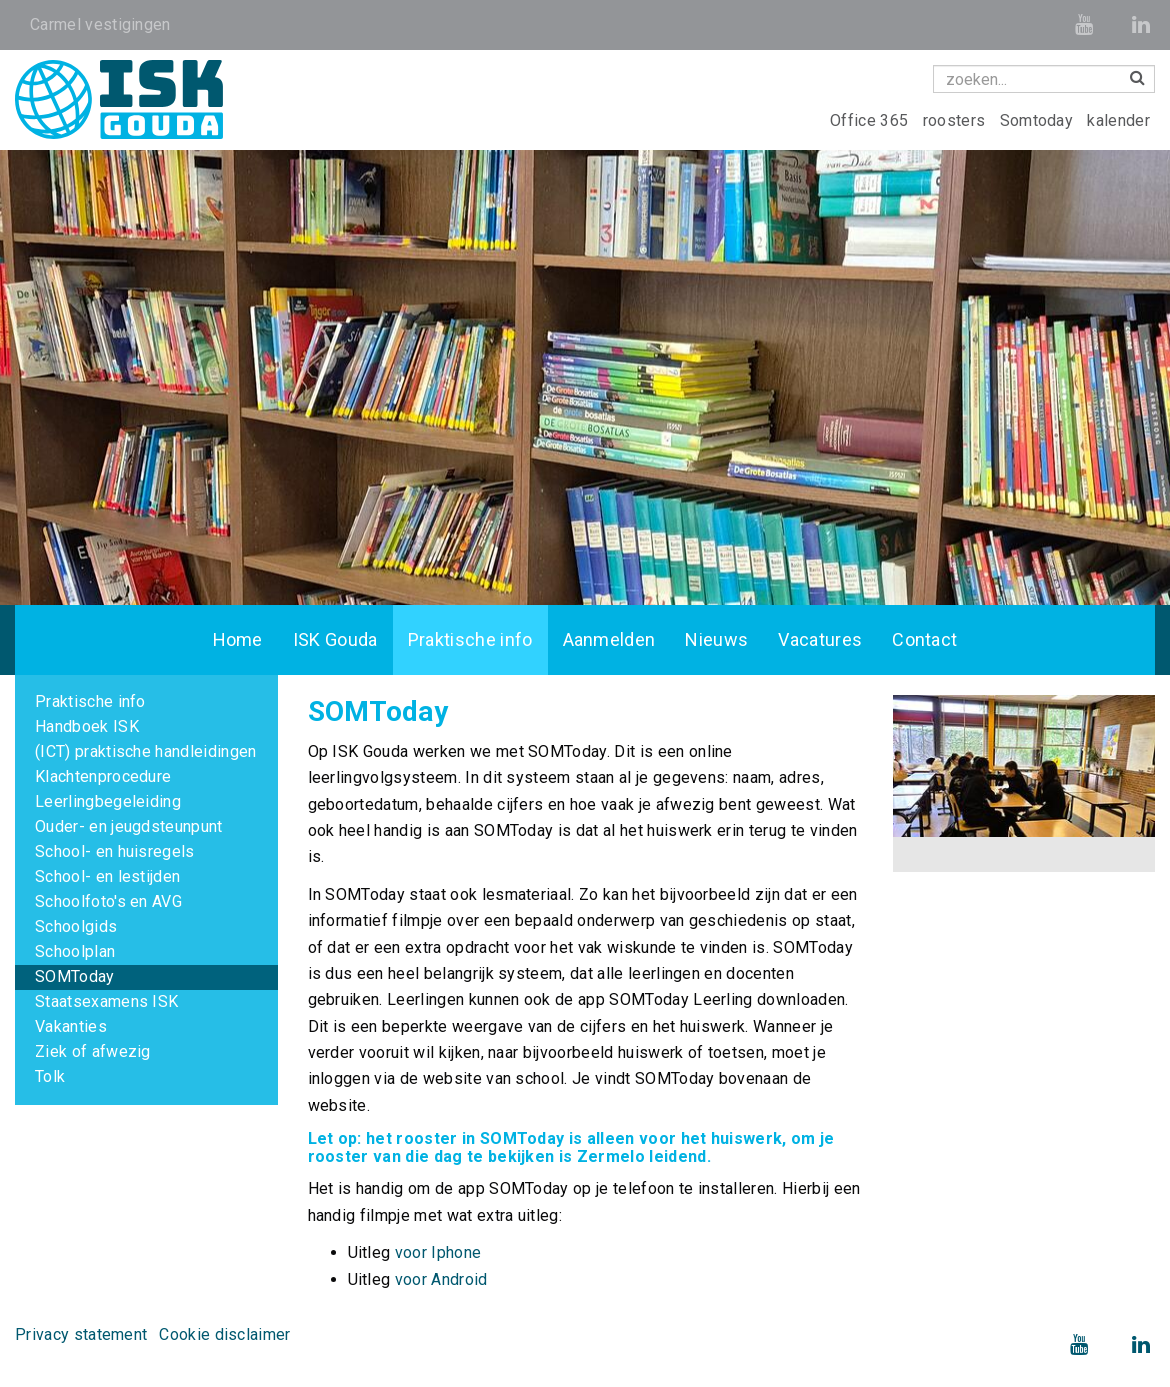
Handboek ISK (87, 726)
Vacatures (820, 639)
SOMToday (75, 976)
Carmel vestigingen (100, 24)
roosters (956, 120)
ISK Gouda (335, 639)
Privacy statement (81, 1334)
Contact (924, 639)
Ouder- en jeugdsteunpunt (129, 826)
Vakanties (71, 1026)
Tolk (50, 1076)
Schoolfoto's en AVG (108, 901)
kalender (1118, 120)
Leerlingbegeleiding (108, 801)
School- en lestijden (107, 876)
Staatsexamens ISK (106, 1001)
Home (238, 639)
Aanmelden (609, 639)
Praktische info (470, 639)
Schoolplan (75, 951)
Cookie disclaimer (224, 1334)
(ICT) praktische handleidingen (146, 751)
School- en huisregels (115, 851)
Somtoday (1039, 120)
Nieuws (716, 639)
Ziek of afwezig (93, 1051)
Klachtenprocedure (103, 776)
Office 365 (871, 120)
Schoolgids (76, 926)
